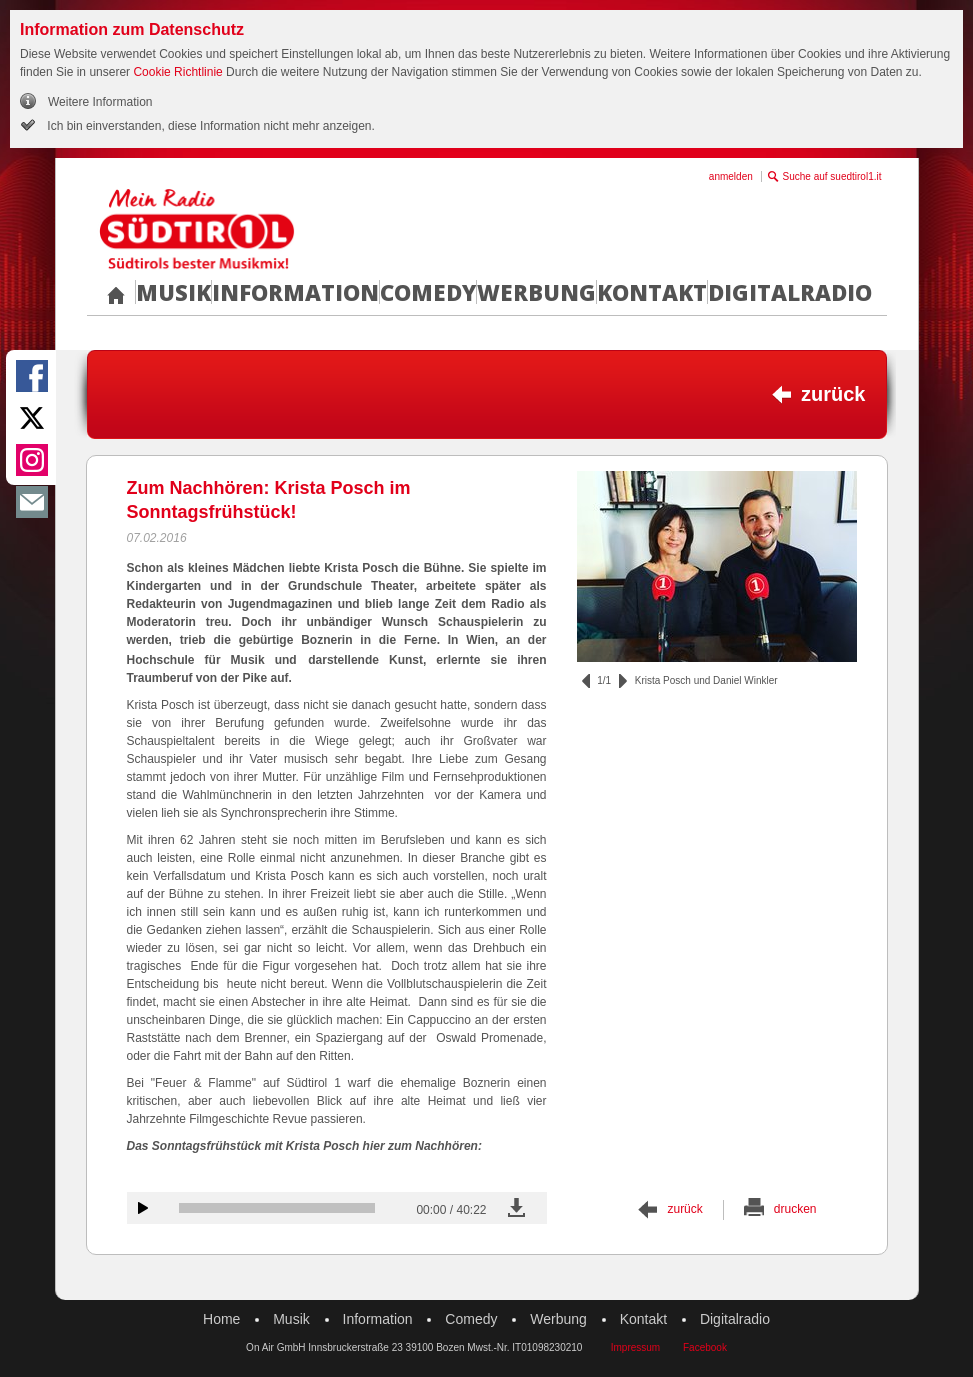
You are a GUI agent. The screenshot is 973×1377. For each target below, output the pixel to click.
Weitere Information (100, 102)
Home (221, 1319)
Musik (173, 292)
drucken (795, 1209)
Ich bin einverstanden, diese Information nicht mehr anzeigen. (209, 126)
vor (623, 681)
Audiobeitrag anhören (143, 1208)
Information (295, 292)
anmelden (731, 176)
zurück (833, 394)
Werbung (536, 292)
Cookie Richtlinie (177, 72)
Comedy (428, 292)
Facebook (705, 1347)
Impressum (635, 1347)
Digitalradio (790, 292)
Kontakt (652, 292)
